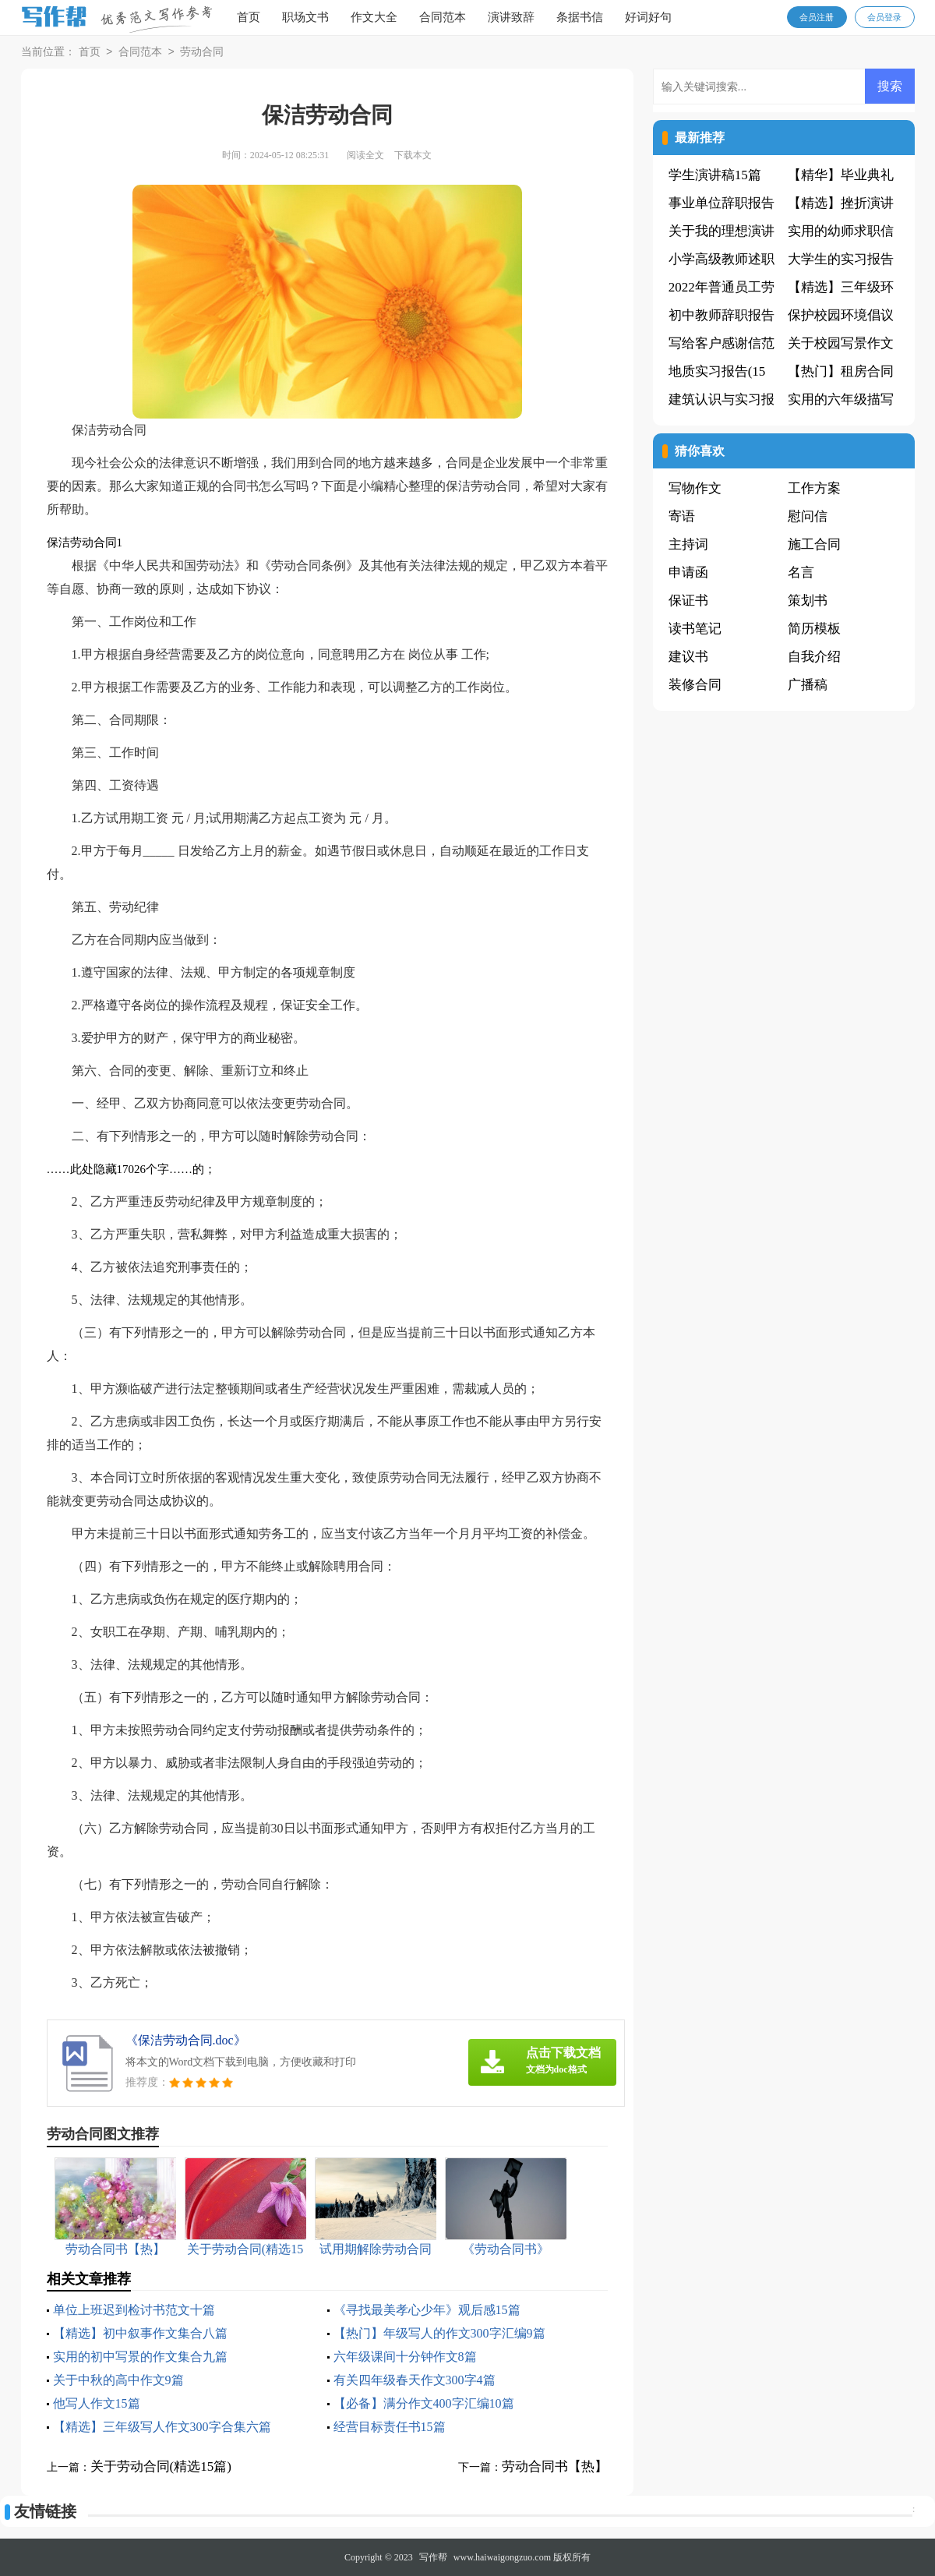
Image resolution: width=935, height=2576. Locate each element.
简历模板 (814, 628)
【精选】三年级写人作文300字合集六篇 (162, 2426)
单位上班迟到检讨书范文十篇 (134, 2309)
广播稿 (807, 684)
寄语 (682, 516)
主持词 (688, 544)
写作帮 (433, 2557)
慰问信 (807, 516)
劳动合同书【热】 (555, 2466)
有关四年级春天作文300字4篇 (414, 2380)
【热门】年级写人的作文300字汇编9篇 (439, 2333)
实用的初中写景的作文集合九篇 (140, 2356)
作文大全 (374, 17)
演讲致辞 (511, 17)
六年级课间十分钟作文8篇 (405, 2356)
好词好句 (648, 17)
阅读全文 (365, 155)
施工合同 (814, 544)
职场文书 (305, 17)
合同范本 (442, 17)
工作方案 (814, 488)
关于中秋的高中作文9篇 (118, 2380)
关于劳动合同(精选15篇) (160, 2466)
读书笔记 (695, 628)
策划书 (807, 600)
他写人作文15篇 (96, 2403)
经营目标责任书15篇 (389, 2426)
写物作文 (695, 488)
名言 (801, 572)
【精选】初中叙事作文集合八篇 (140, 2333)
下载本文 (413, 155)
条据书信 (579, 17)
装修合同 (695, 684)
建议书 (688, 656)
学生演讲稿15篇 (715, 175)
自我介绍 (814, 656)
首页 (248, 17)
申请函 (688, 572)
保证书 (688, 600)
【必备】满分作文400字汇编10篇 (423, 2403)
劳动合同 (202, 52)
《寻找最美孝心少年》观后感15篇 (426, 2309)
